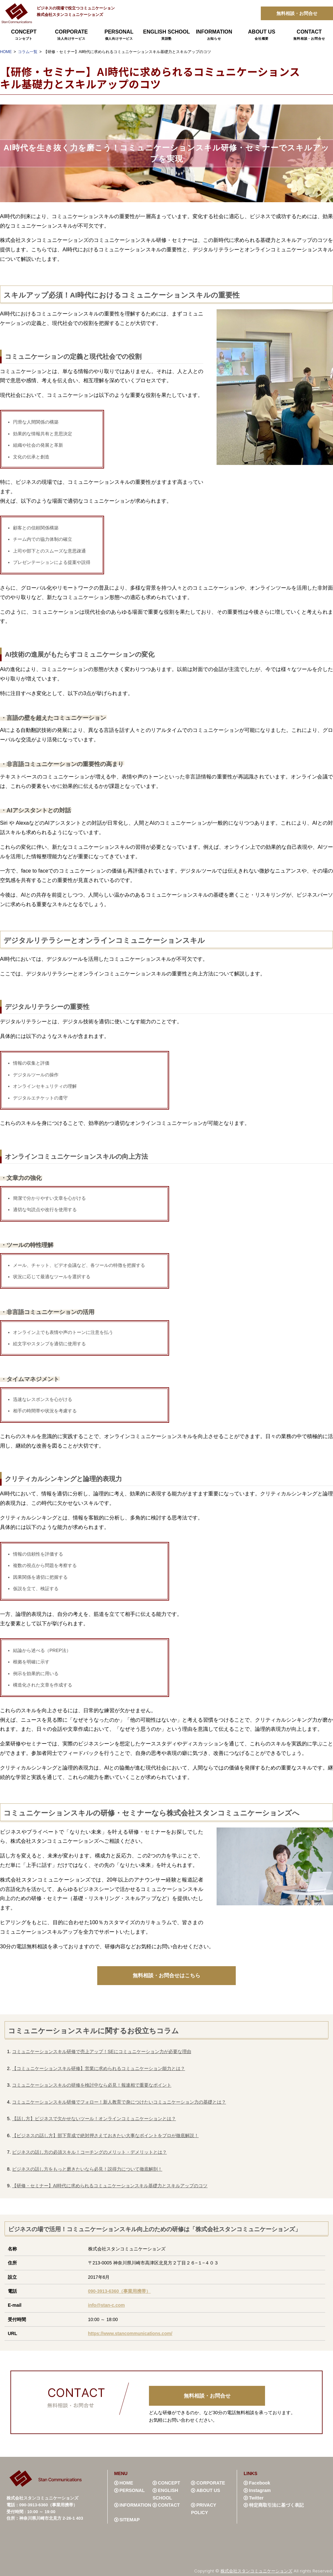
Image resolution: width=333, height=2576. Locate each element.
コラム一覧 (27, 51)
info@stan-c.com (106, 2303)
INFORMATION (214, 35)
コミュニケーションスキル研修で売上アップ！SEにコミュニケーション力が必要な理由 (101, 2051)
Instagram (260, 2488)
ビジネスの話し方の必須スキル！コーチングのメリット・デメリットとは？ (89, 2151)
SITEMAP (129, 2518)
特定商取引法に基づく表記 (276, 2503)
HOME (6, 51)
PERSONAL (119, 35)
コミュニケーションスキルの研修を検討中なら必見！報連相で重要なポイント (91, 2084)
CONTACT (309, 35)
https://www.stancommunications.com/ (130, 2331)
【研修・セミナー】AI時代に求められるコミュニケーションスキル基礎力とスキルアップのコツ (109, 2184)
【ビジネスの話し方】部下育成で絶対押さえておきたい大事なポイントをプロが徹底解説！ (105, 2134)
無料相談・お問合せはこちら (166, 1975)
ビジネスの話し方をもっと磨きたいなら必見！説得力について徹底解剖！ (87, 2167)
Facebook (259, 2481)
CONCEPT (23, 35)
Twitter (256, 2496)
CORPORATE (71, 35)
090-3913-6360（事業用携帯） (119, 2289)
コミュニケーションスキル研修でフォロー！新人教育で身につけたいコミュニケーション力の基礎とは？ (119, 2101)
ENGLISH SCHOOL (166, 35)
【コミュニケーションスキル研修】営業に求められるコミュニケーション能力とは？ (98, 2068)
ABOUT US (261, 35)
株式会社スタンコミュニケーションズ (256, 2569)
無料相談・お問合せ (296, 13)
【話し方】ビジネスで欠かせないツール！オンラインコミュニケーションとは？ (94, 2118)
